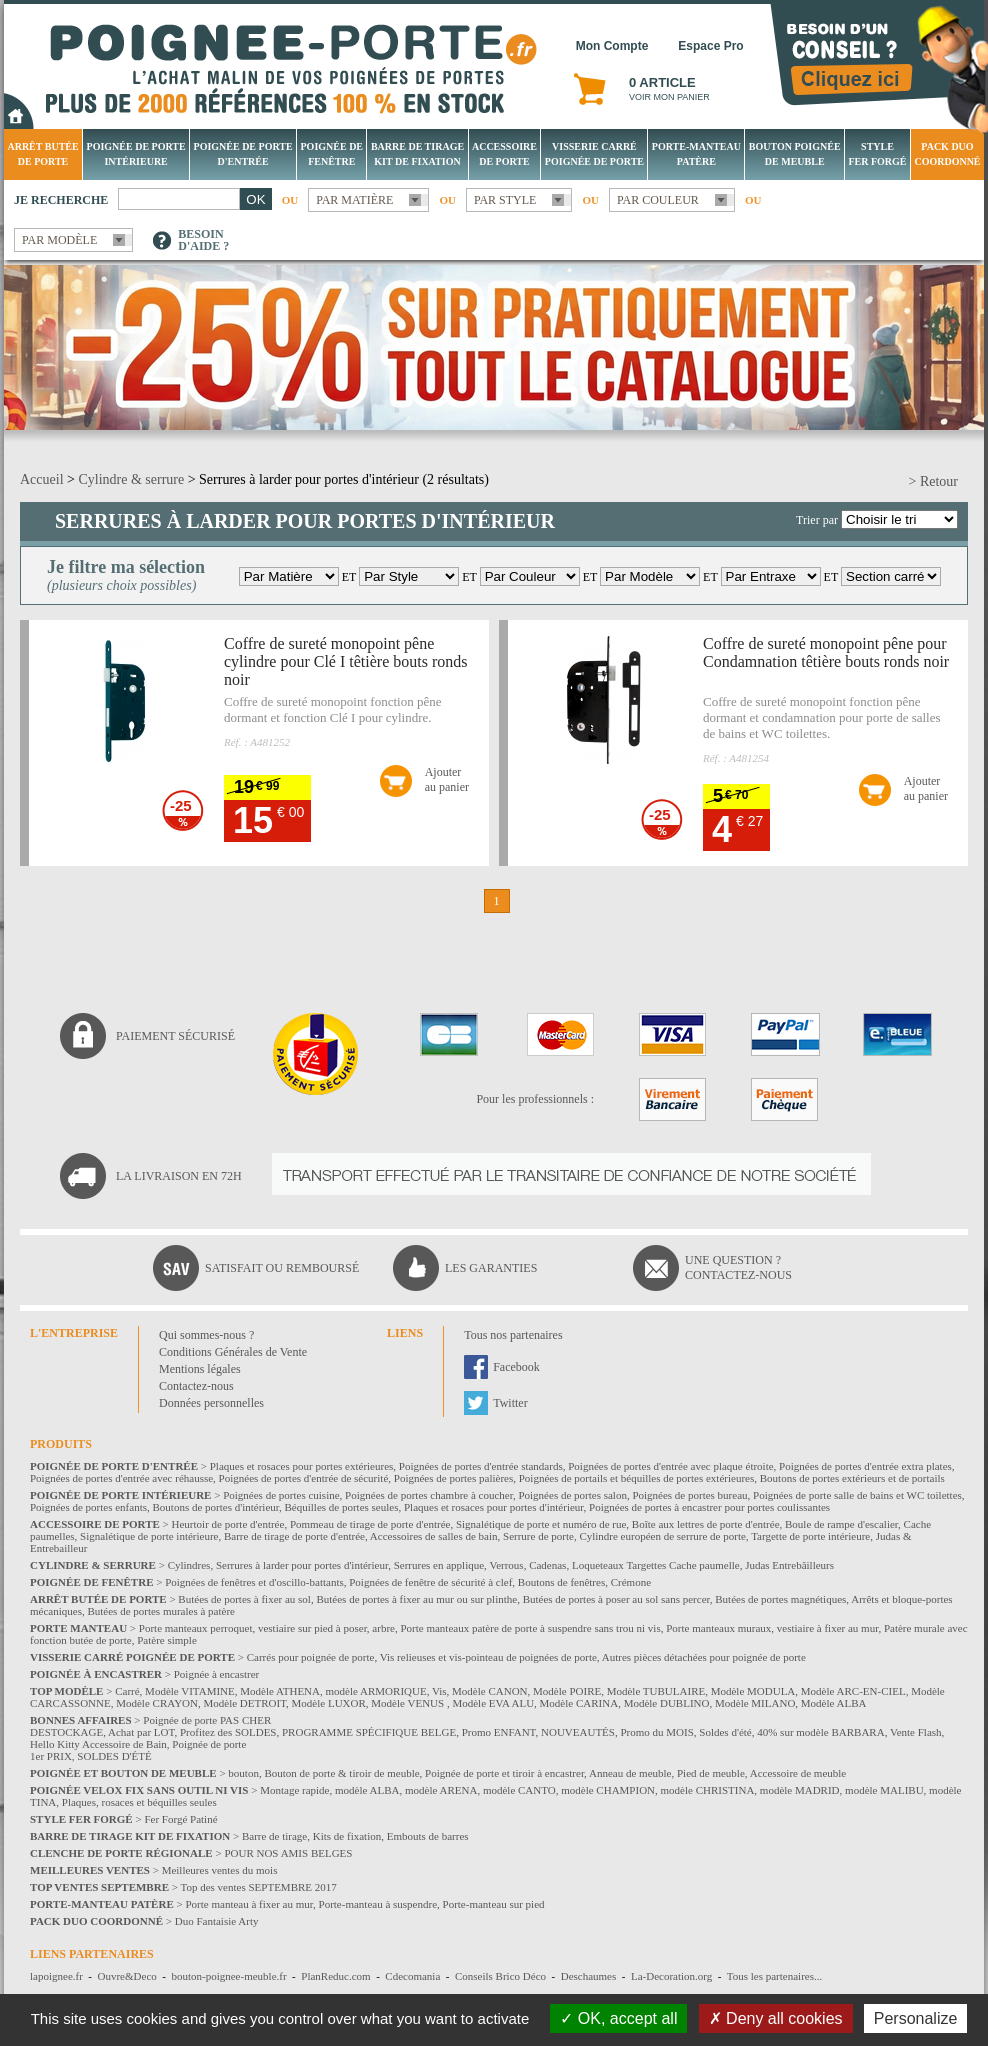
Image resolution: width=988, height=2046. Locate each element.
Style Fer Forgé (877, 154)
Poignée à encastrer (217, 1674)
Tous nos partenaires (513, 1335)
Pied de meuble (711, 1773)
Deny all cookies (776, 2018)
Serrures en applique (439, 1565)
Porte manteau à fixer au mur (249, 1904)
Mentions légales (200, 1369)
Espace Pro (710, 46)
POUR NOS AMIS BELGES (288, 1853)
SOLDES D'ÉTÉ (114, 1756)
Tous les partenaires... (774, 1976)
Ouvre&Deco (127, 1976)
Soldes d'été (725, 1732)
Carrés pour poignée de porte (311, 1657)
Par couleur (658, 200)
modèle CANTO (519, 1790)
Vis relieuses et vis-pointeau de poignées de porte (488, 1657)
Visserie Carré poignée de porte (594, 154)
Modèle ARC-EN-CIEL (853, 1691)
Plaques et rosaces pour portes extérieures (302, 1466)
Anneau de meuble (630, 1773)
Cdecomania (412, 1976)
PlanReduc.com (335, 1976)
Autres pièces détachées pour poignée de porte (704, 1657)
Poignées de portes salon (572, 1495)
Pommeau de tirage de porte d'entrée (370, 1524)
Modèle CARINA (579, 1703)
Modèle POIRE (567, 1691)
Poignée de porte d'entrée (243, 154)
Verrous (506, 1565)
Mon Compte (612, 46)
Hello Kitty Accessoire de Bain (98, 1744)
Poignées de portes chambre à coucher (429, 1495)
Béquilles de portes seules (342, 1507)
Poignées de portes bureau (689, 1495)
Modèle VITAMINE (190, 1691)
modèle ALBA (367, 1790)
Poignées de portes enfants (88, 1507)
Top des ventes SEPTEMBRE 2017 (259, 1887)
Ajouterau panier (447, 779)
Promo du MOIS (656, 1732)
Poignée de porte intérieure (136, 154)
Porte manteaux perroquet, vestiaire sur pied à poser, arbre (267, 1628)
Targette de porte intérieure (810, 1536)
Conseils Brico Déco (500, 1976)
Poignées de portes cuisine (281, 1495)
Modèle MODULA (753, 1691)
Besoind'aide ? (203, 240)
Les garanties (491, 1268)
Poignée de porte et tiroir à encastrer (504, 1773)
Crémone (631, 1582)
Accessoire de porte (504, 154)
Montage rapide (294, 1790)
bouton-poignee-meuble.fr (228, 1976)
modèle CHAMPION (608, 1790)
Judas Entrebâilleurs (789, 1565)
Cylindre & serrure (131, 479)
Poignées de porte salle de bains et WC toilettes (857, 1495)
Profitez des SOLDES (228, 1732)
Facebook (516, 1367)
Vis (439, 1691)
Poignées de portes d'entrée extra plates (865, 1466)
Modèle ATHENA (280, 1691)
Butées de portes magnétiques (780, 1599)
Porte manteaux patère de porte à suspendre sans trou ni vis (530, 1628)
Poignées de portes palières (453, 1478)
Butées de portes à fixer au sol (244, 1599)
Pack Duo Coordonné (947, 154)
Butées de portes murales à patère (161, 1611)
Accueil (42, 479)
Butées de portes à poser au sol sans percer (616, 1599)
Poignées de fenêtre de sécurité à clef (430, 1582)
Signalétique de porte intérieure (149, 1536)
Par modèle (59, 240)
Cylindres (189, 1565)
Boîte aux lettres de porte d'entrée (706, 1524)
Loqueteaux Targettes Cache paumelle (656, 1565)
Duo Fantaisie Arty (217, 1921)
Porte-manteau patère (696, 154)
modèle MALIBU (884, 1790)
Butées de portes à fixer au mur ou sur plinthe (416, 1599)
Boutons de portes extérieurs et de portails (852, 1478)
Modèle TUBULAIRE (656, 1691)
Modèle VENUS (409, 1703)
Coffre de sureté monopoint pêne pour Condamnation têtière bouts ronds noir (826, 652)
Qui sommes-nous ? (206, 1335)
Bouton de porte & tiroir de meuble (341, 1773)
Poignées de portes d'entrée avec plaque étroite (670, 1466)
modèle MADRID (800, 1790)
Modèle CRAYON (157, 1703)
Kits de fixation (347, 1836)
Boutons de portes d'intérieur (216, 1507)
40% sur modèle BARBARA (820, 1732)
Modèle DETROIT (244, 1703)
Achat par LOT (141, 1732)
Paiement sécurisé (175, 1036)
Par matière (354, 200)
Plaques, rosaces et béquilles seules (139, 1802)
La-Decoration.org (671, 1976)
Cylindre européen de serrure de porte (662, 1536)
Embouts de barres (428, 1836)
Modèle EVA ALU (493, 1703)
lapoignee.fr (56, 1976)
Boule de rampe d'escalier (841, 1524)
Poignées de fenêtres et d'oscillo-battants (254, 1582)
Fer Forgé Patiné (180, 1819)
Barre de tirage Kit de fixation (417, 154)
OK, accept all (618, 2018)
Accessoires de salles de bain (434, 1536)
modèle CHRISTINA (708, 1790)
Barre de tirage (274, 1836)
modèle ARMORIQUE (376, 1691)
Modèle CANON (489, 1691)
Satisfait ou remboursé (282, 1268)
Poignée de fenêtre (332, 154)
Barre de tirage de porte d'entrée (294, 1536)
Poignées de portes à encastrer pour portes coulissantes (709, 1507)
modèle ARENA (441, 1790)
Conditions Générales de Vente (233, 1352)
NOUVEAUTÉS (578, 1732)
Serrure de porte (538, 1536)
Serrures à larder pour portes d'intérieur (302, 1565)
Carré (127, 1691)
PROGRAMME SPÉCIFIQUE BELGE (369, 1732)
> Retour (934, 481)
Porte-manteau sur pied (494, 1904)
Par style (505, 200)
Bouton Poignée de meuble (795, 154)
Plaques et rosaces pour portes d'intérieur (494, 1507)
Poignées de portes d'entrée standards (481, 1466)
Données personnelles (211, 1403)
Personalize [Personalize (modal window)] (916, 2018)
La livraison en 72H (179, 1176)
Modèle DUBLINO (667, 1703)
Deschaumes (589, 1976)
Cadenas (547, 1565)
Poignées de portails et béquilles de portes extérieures (637, 1478)
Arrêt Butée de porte (42, 154)
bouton (243, 1773)
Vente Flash (916, 1732)
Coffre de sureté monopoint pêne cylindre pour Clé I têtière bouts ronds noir (346, 661)
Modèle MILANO (755, 1703)
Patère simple (167, 1640)
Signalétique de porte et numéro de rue (541, 1524)
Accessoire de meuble (798, 1773)
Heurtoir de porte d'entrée (228, 1524)
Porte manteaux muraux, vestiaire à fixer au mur (772, 1628)
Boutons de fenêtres (561, 1582)
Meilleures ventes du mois (220, 1870)
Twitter (510, 1403)
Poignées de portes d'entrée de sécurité (304, 1478)
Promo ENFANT (499, 1732)
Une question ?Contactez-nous (738, 1267)
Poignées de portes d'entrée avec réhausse (121, 1478)
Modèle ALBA (834, 1703)
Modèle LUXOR (329, 1703)
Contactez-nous (196, 1386)
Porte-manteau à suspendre (378, 1904)
